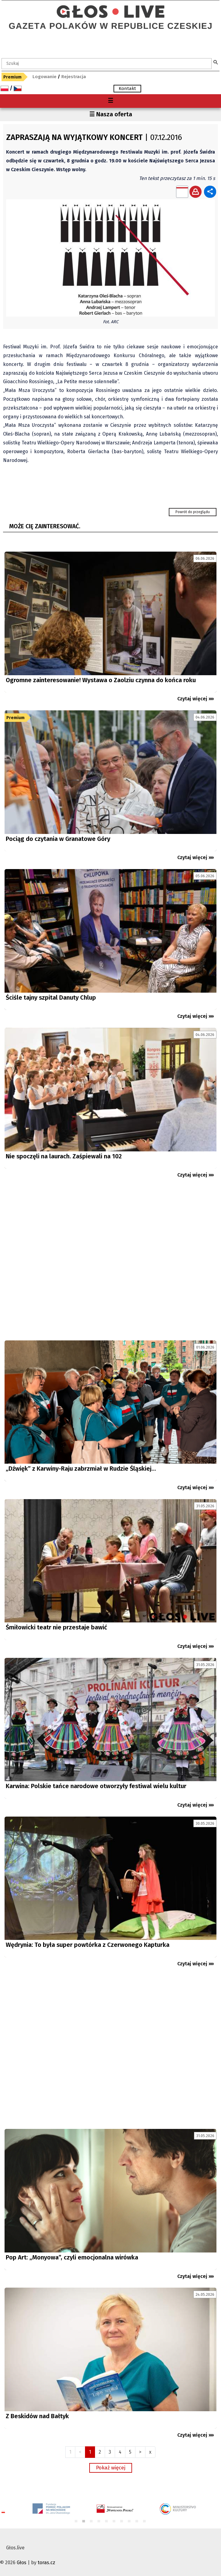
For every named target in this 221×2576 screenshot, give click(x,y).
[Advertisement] (110, 1262)
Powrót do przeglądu (192, 512)
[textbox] (107, 63)
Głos (21, 2562)
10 (144, 2521)
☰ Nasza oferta (110, 114)
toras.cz (46, 2562)
